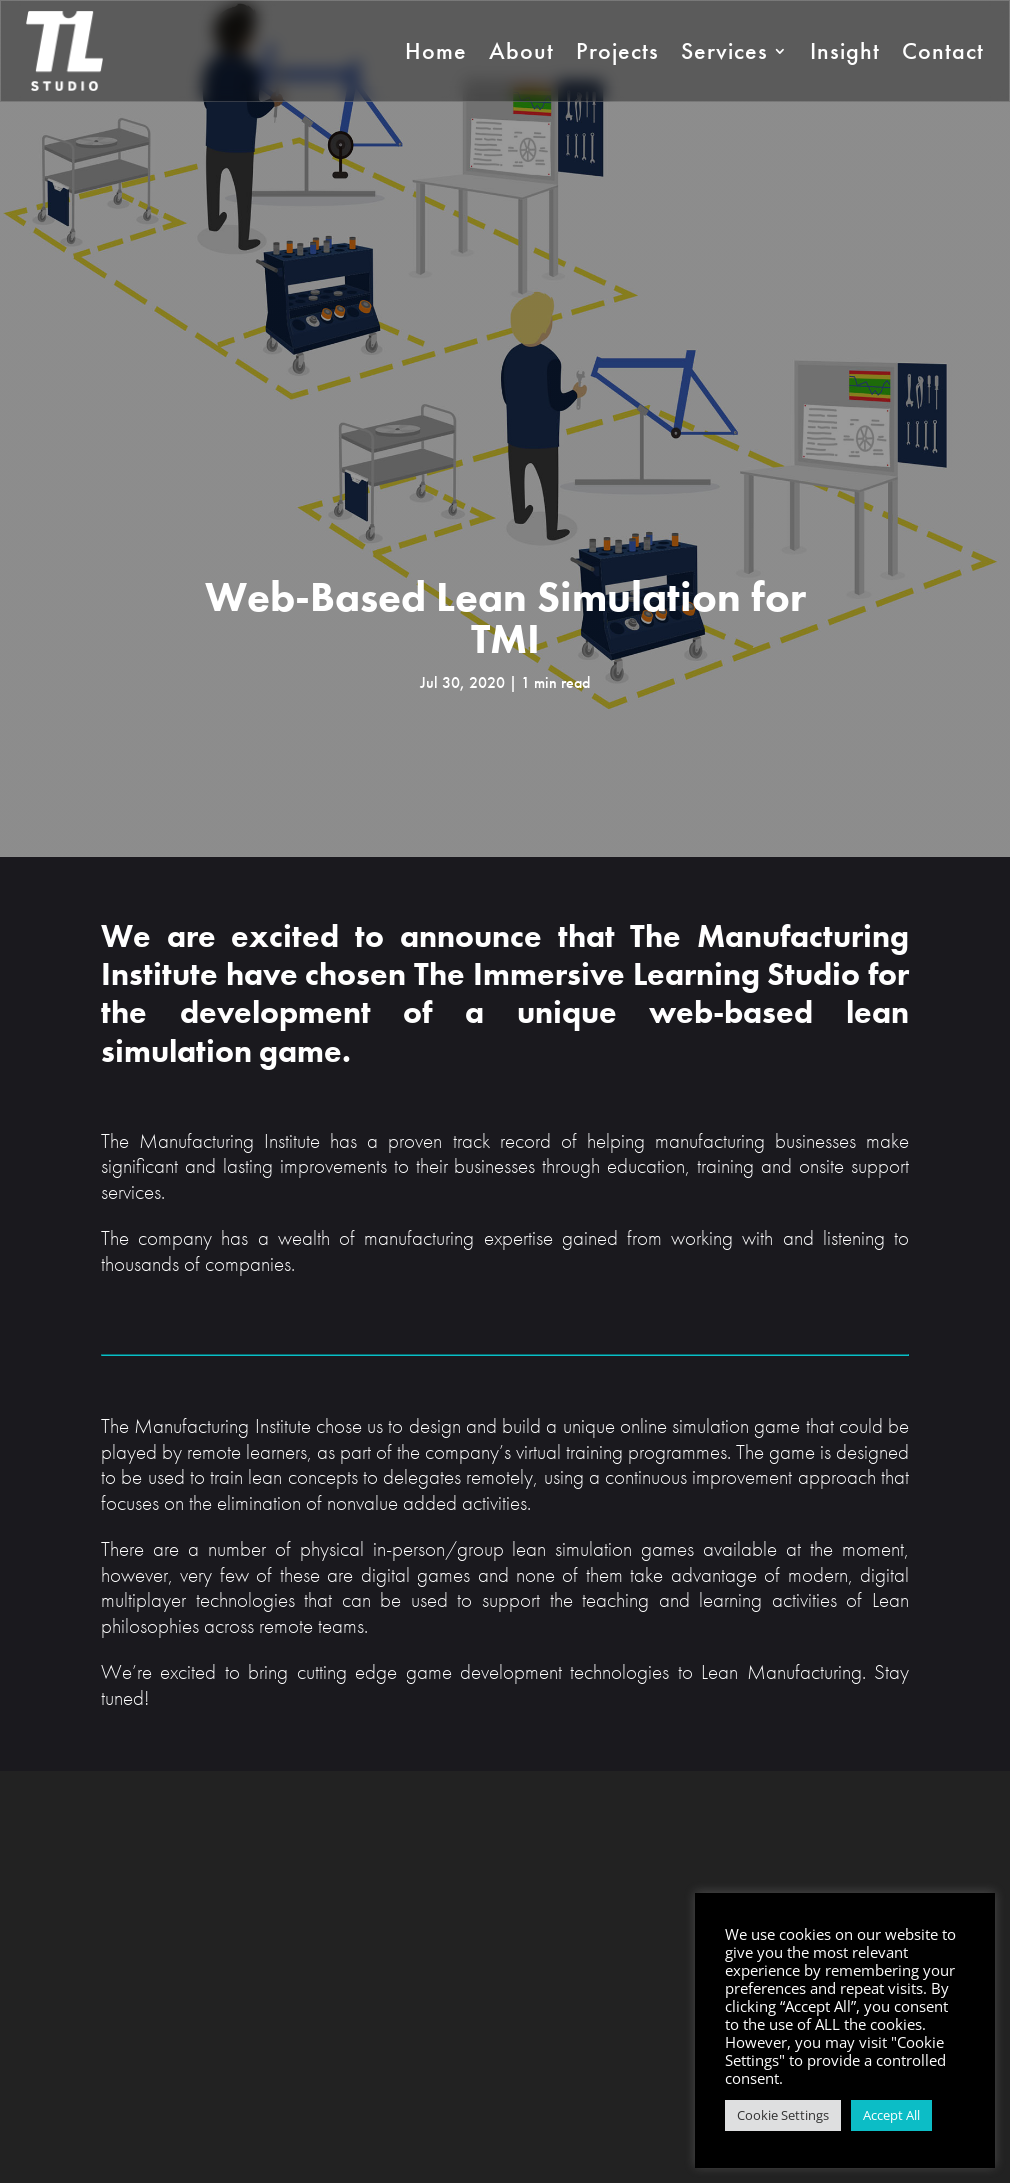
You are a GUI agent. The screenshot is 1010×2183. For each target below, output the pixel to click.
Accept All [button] (891, 2115)
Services (724, 50)
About (521, 50)
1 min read (555, 682)
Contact (943, 50)
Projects (617, 50)
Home (436, 50)
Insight (845, 50)
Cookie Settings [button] (783, 2115)
